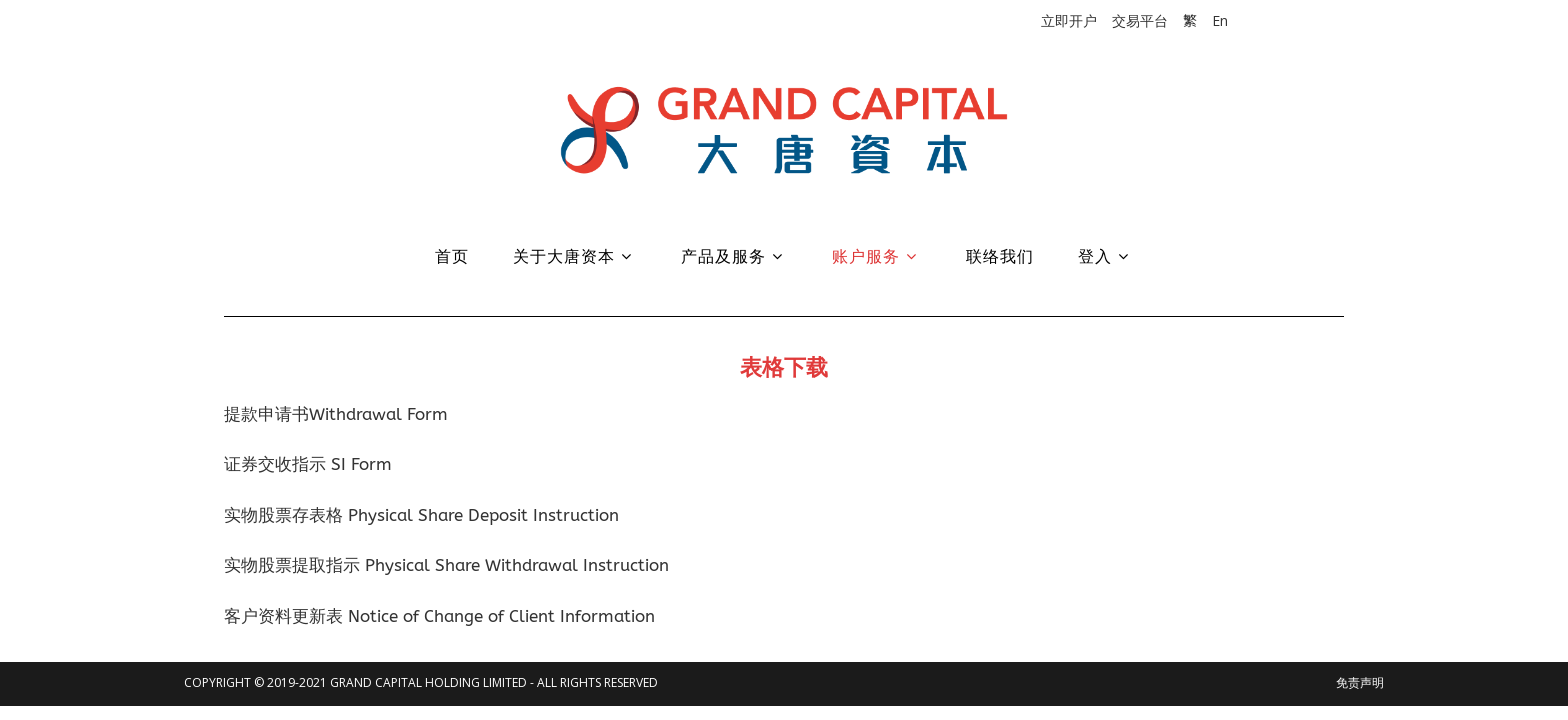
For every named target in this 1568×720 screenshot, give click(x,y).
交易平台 (1140, 20)
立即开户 (1069, 20)
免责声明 (1360, 682)
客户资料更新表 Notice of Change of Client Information (439, 616)
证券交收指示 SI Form (308, 464)
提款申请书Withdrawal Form (336, 414)
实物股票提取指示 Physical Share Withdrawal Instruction (446, 565)
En (1220, 20)
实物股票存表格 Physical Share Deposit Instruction (421, 515)
